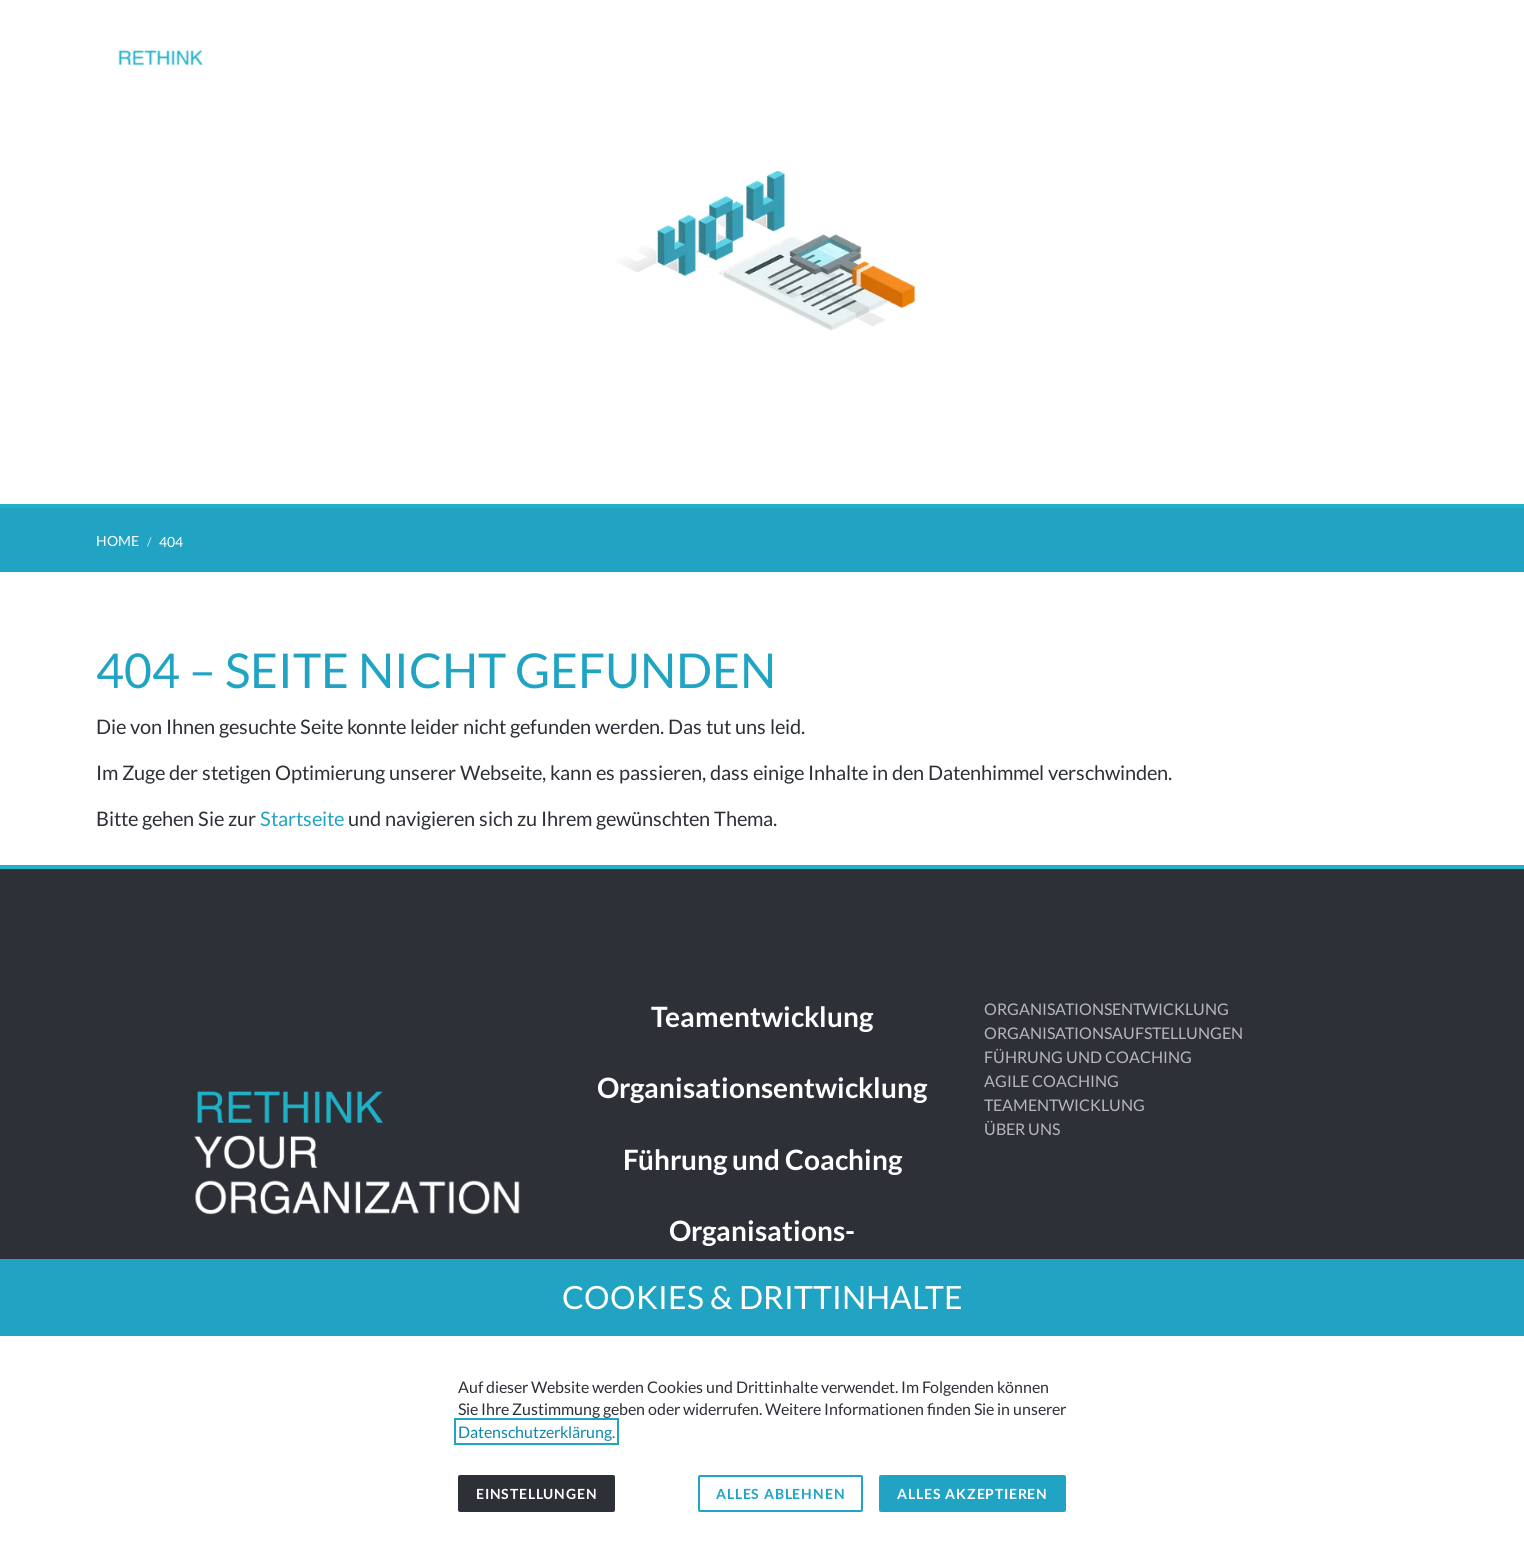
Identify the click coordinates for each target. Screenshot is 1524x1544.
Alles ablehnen (780, 1493)
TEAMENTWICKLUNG (1064, 1104)
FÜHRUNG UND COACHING (1088, 1056)
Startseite (302, 818)
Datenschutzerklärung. (536, 1431)
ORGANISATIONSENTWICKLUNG (1106, 1008)
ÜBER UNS (1022, 1128)
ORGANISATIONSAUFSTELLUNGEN (1113, 1032)
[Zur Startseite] (192, 72)
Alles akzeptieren (972, 1493)
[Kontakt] (1360, 49)
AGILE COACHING (1051, 1080)
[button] (1412, 49)
